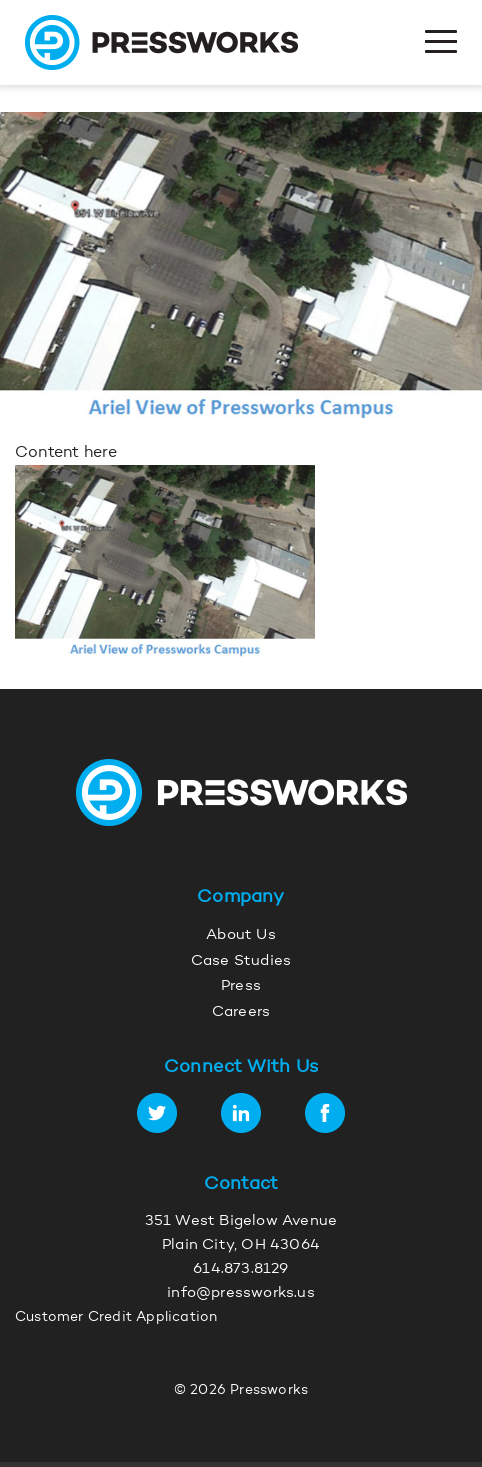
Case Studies (241, 961)
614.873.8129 (240, 1269)
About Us (241, 935)
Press (241, 986)
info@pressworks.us (241, 1293)
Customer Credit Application (116, 1318)
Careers (241, 1012)
